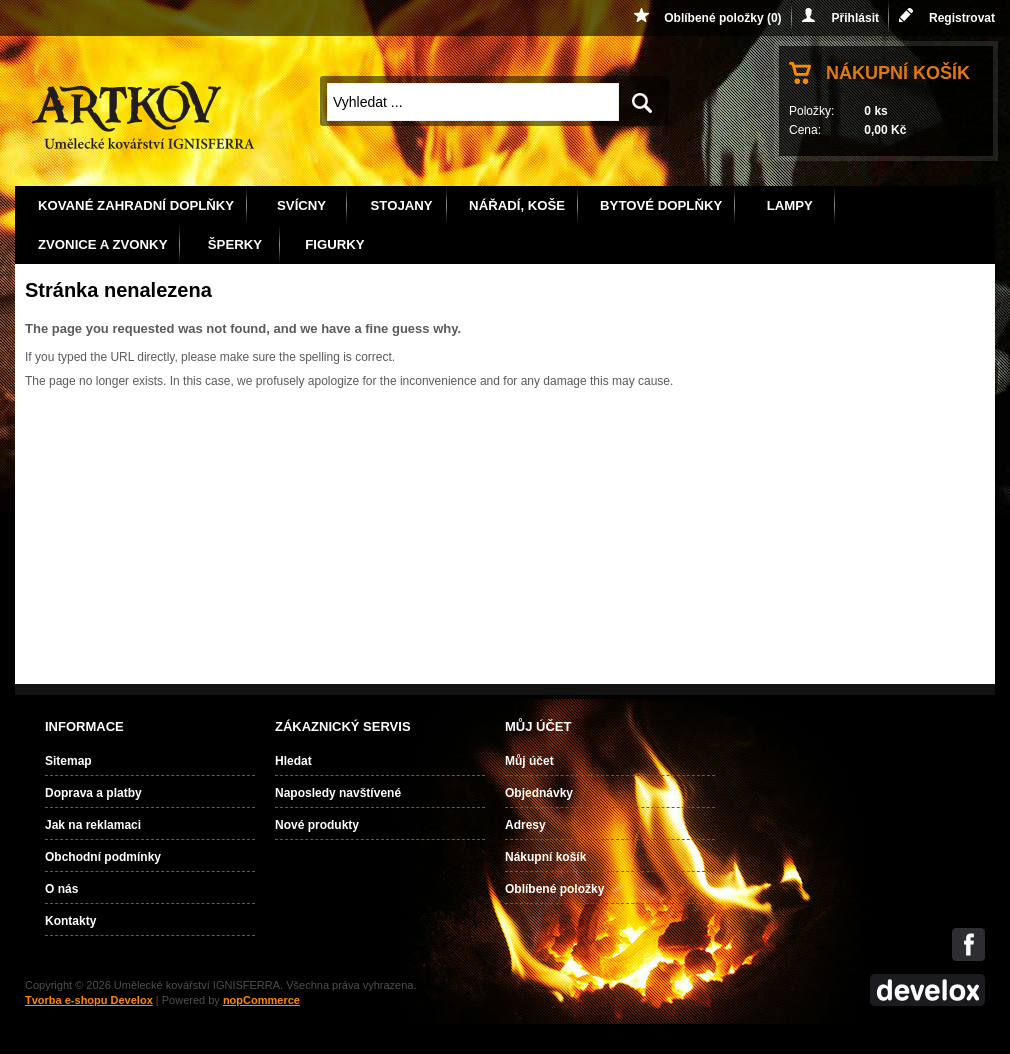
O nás (61, 889)
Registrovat (962, 18)
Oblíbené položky (554, 889)
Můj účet (529, 761)
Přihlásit (855, 18)
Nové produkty (317, 825)
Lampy (790, 205)
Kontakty (70, 921)
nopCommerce (261, 1000)
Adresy (525, 825)
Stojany (402, 205)
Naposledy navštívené (338, 793)
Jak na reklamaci (93, 825)
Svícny (301, 205)
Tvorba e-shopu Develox (89, 1000)
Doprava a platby (93, 793)
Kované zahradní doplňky (136, 205)
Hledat (293, 761)
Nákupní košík (898, 73)
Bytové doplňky (661, 205)
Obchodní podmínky (103, 857)
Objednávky (539, 793)
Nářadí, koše (517, 205)
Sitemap (68, 761)
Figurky (334, 244)
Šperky (235, 244)
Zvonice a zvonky (102, 244)
